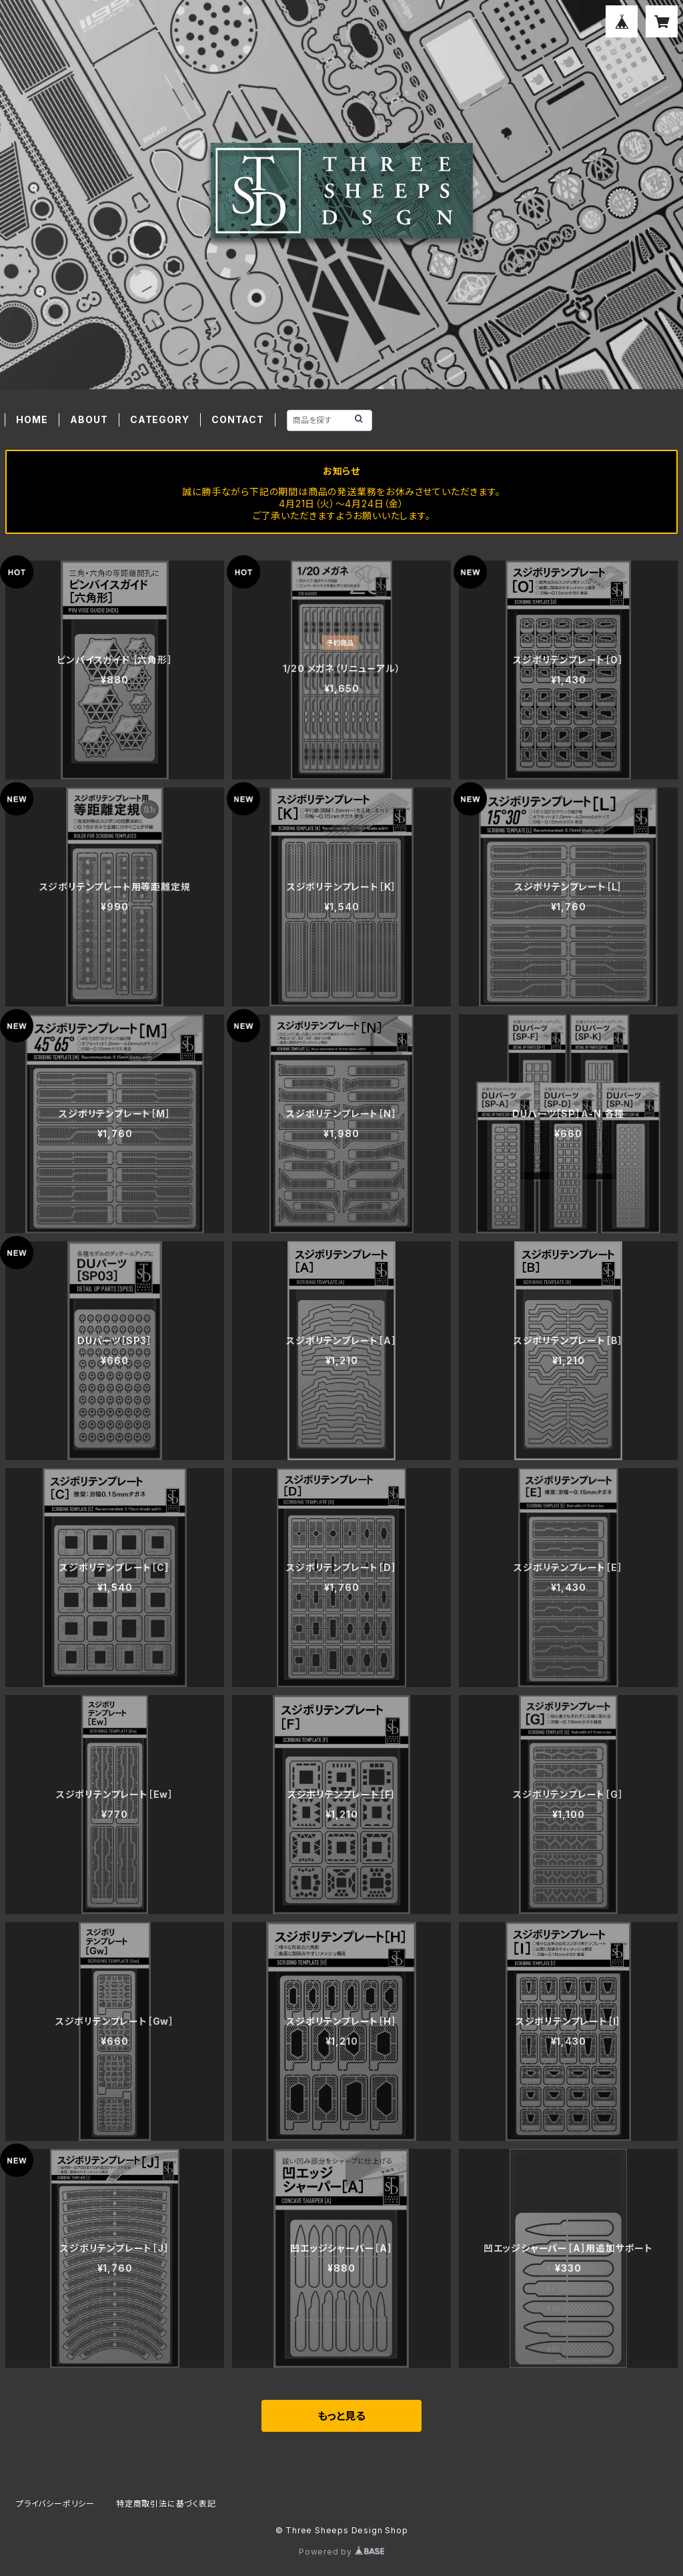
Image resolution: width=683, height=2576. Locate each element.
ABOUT (88, 419)
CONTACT (237, 419)
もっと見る (341, 2416)
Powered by (341, 2552)
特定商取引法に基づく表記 (166, 2504)
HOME (31, 419)
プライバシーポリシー (55, 2504)
